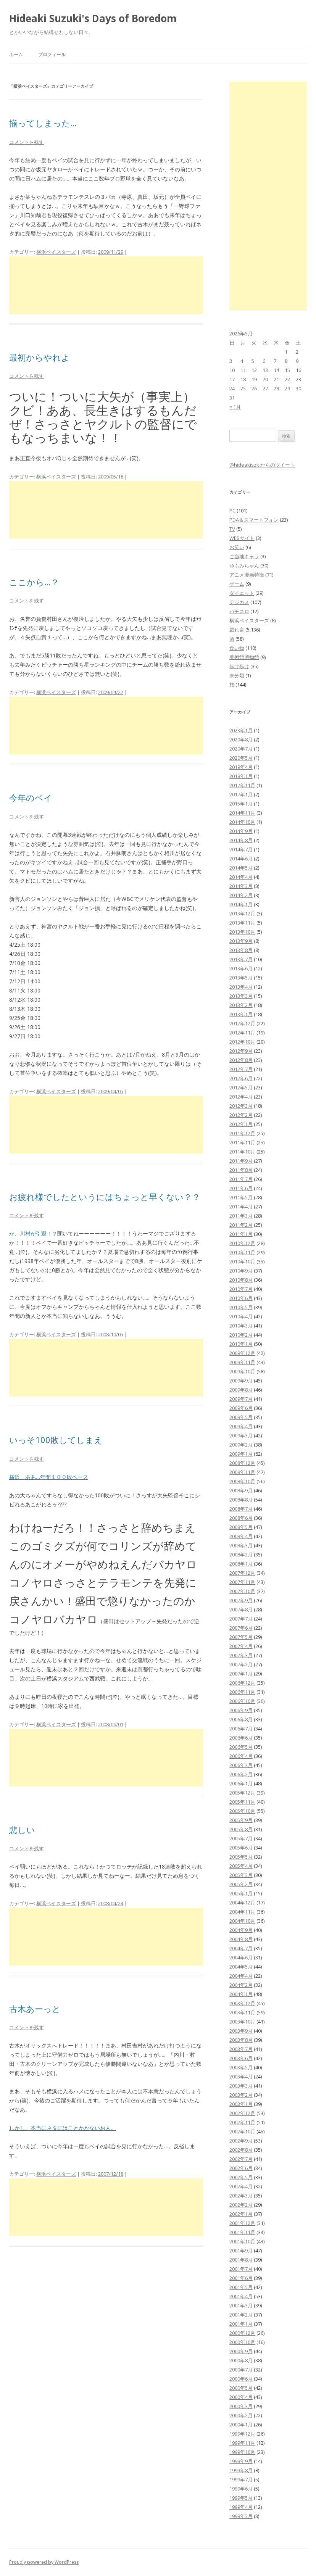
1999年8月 (241, 2470)
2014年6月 (241, 858)
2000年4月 (241, 2397)
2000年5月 (241, 2387)
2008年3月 (241, 1545)
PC (232, 510)
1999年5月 (241, 2497)
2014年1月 (241, 904)
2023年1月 (241, 730)
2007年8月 (241, 1609)
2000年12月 (242, 2333)
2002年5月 (241, 2177)
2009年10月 (242, 1371)
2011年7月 (241, 1179)
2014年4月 (241, 876)
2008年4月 (241, 1536)
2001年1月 (241, 2323)
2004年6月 (241, 1957)
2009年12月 (242, 1353)
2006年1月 (241, 1783)
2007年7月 (241, 1618)
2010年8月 (241, 1279)
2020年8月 (241, 739)
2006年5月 (241, 1746)
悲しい (22, 1829)
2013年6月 (241, 968)
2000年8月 (241, 2360)
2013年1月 (241, 1014)
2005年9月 (241, 1820)
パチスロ (239, 611)
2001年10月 (242, 2241)
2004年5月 (241, 1966)
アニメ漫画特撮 (246, 574)
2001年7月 (241, 2268)
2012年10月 (242, 1041)
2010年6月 (241, 1298)
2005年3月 (241, 1875)
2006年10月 (242, 1701)
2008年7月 (241, 1508)
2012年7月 (241, 1069)
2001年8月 (241, 2259)
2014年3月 (241, 886)
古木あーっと (35, 2008)
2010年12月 (242, 1243)
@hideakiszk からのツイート (262, 464)
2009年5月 (241, 1417)
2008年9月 (241, 1490)
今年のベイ (30, 797)
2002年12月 (242, 2113)
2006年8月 (241, 1719)
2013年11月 (242, 922)
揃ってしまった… (43, 123)
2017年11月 (242, 785)
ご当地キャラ (244, 556)
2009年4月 (241, 1426)
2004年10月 (242, 1920)
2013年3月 (241, 995)
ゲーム (236, 583)
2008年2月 (241, 1554)
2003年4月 (241, 2076)
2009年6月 (241, 1408)
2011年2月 (241, 1224)
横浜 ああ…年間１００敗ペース (48, 1477)
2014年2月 (241, 895)
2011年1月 (241, 1234)
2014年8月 (241, 840)
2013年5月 (241, 977)
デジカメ (239, 602)
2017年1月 (241, 794)
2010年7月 (241, 1289)
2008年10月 (242, 1481)
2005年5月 (241, 1856)
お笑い (236, 547)
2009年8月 (241, 1389)
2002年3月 (241, 2195)
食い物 (236, 647)
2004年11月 (242, 1911)
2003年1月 (241, 2104)
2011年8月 (241, 1169)
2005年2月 (241, 1884)
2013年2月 (241, 1005)
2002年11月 (242, 2122)
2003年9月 (241, 2030)
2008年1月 (241, 1563)
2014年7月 (241, 849)
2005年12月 (242, 1792)
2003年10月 (242, 2021)
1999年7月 (241, 2479)
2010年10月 (242, 1261)
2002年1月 (241, 2213)
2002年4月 (241, 2186)
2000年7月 (241, 2369)
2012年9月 (241, 1050)
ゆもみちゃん (244, 565)
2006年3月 (241, 1765)
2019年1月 (241, 776)
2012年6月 (241, 1078)
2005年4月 (241, 1865)
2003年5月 (241, 2067)
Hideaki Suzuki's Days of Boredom (93, 18)
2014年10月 (242, 821)
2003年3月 (241, 2085)
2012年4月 (241, 1096)
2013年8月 (241, 950)
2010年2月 (241, 1334)
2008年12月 (242, 1463)
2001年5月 (241, 2287)
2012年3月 (241, 1105)
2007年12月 (242, 1572)
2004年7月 (241, 1948)
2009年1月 (241, 1453)
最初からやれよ (39, 357)
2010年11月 (242, 1252)
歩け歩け (239, 666)
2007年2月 (241, 1664)
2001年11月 (242, 2232)
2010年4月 (241, 1316)
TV (232, 528)
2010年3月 (241, 1325)
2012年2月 (241, 1115)
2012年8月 (241, 1060)
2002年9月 (241, 2140)
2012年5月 (241, 1087)
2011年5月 (241, 1197)
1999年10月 (242, 2452)
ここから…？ (34, 582)
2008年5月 (241, 1527)
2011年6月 (241, 1188)
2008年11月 (242, 1472)
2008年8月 (241, 1499)
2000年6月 (241, 2378)
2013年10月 (242, 931)
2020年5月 (241, 757)
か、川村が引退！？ (33, 1233)
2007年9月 (241, 1600)
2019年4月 (241, 767)
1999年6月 (241, 2488)
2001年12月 (242, 2223)
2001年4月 (241, 2296)
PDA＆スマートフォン (254, 519)
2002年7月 (241, 2159)
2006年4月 (241, 1756)
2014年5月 (241, 867)
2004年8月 (241, 1939)
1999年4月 (241, 2507)
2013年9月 (241, 941)
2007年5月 (241, 1637)
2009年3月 (241, 1435)
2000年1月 (241, 2424)
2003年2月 (241, 2094)
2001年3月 (241, 2305)
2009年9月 (241, 1380)
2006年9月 (241, 1710)
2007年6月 (241, 1627)
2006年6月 (241, 1737)
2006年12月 (242, 1682)
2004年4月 (241, 1975)
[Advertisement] (106, 285)
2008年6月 (241, 1517)
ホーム (16, 54)
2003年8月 (241, 2039)
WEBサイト (242, 538)
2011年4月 (241, 1206)
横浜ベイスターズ (56, 251)
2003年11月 (242, 2012)
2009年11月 (242, 1362)
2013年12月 (242, 913)
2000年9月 (241, 2351)
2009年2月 (241, 1444)
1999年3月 (241, 2516)
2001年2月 (241, 2314)
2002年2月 (241, 2204)
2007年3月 (241, 1655)
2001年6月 (241, 2278)
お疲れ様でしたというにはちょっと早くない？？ (104, 1196)
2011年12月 (242, 1133)
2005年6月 (241, 1847)
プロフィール (52, 54)
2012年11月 (242, 1032)
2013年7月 (241, 959)
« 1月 (235, 406)
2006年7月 (241, 1728)
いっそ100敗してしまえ (56, 1439)
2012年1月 (241, 1124)
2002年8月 (241, 2149)
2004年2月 (241, 1985)
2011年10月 (242, 1151)
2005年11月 (242, 1801)
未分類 (236, 675)
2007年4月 (241, 1646)
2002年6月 (241, 2168)
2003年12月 (242, 2003)
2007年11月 (242, 1582)
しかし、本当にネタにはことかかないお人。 (62, 2127)
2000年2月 (241, 2415)
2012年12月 (242, 1023)
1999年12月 (242, 2433)
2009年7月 (241, 1398)
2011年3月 (241, 1215)
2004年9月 (241, 1930)
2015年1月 (241, 803)
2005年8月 (241, 1829)
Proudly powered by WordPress (44, 2562)
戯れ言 (236, 629)
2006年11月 (242, 1691)
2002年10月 (242, 2131)
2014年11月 (242, 812)
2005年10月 (242, 1811)
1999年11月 (242, 2442)
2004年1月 (241, 1994)
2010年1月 (241, 1343)
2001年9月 (241, 2250)
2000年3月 (241, 2406)
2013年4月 (241, 986)
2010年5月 (241, 1307)
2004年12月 (242, 1902)
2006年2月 (241, 1774)
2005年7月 (241, 1838)
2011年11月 (242, 1142)
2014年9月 (241, 831)
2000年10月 (242, 2342)
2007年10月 (242, 1591)
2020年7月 (241, 748)
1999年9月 (241, 2461)
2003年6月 (241, 2058)
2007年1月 (241, 1673)
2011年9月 (241, 1160)
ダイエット (241, 593)
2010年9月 (241, 1270)
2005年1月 (241, 1893)
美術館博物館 (244, 657)
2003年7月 (241, 2049)
